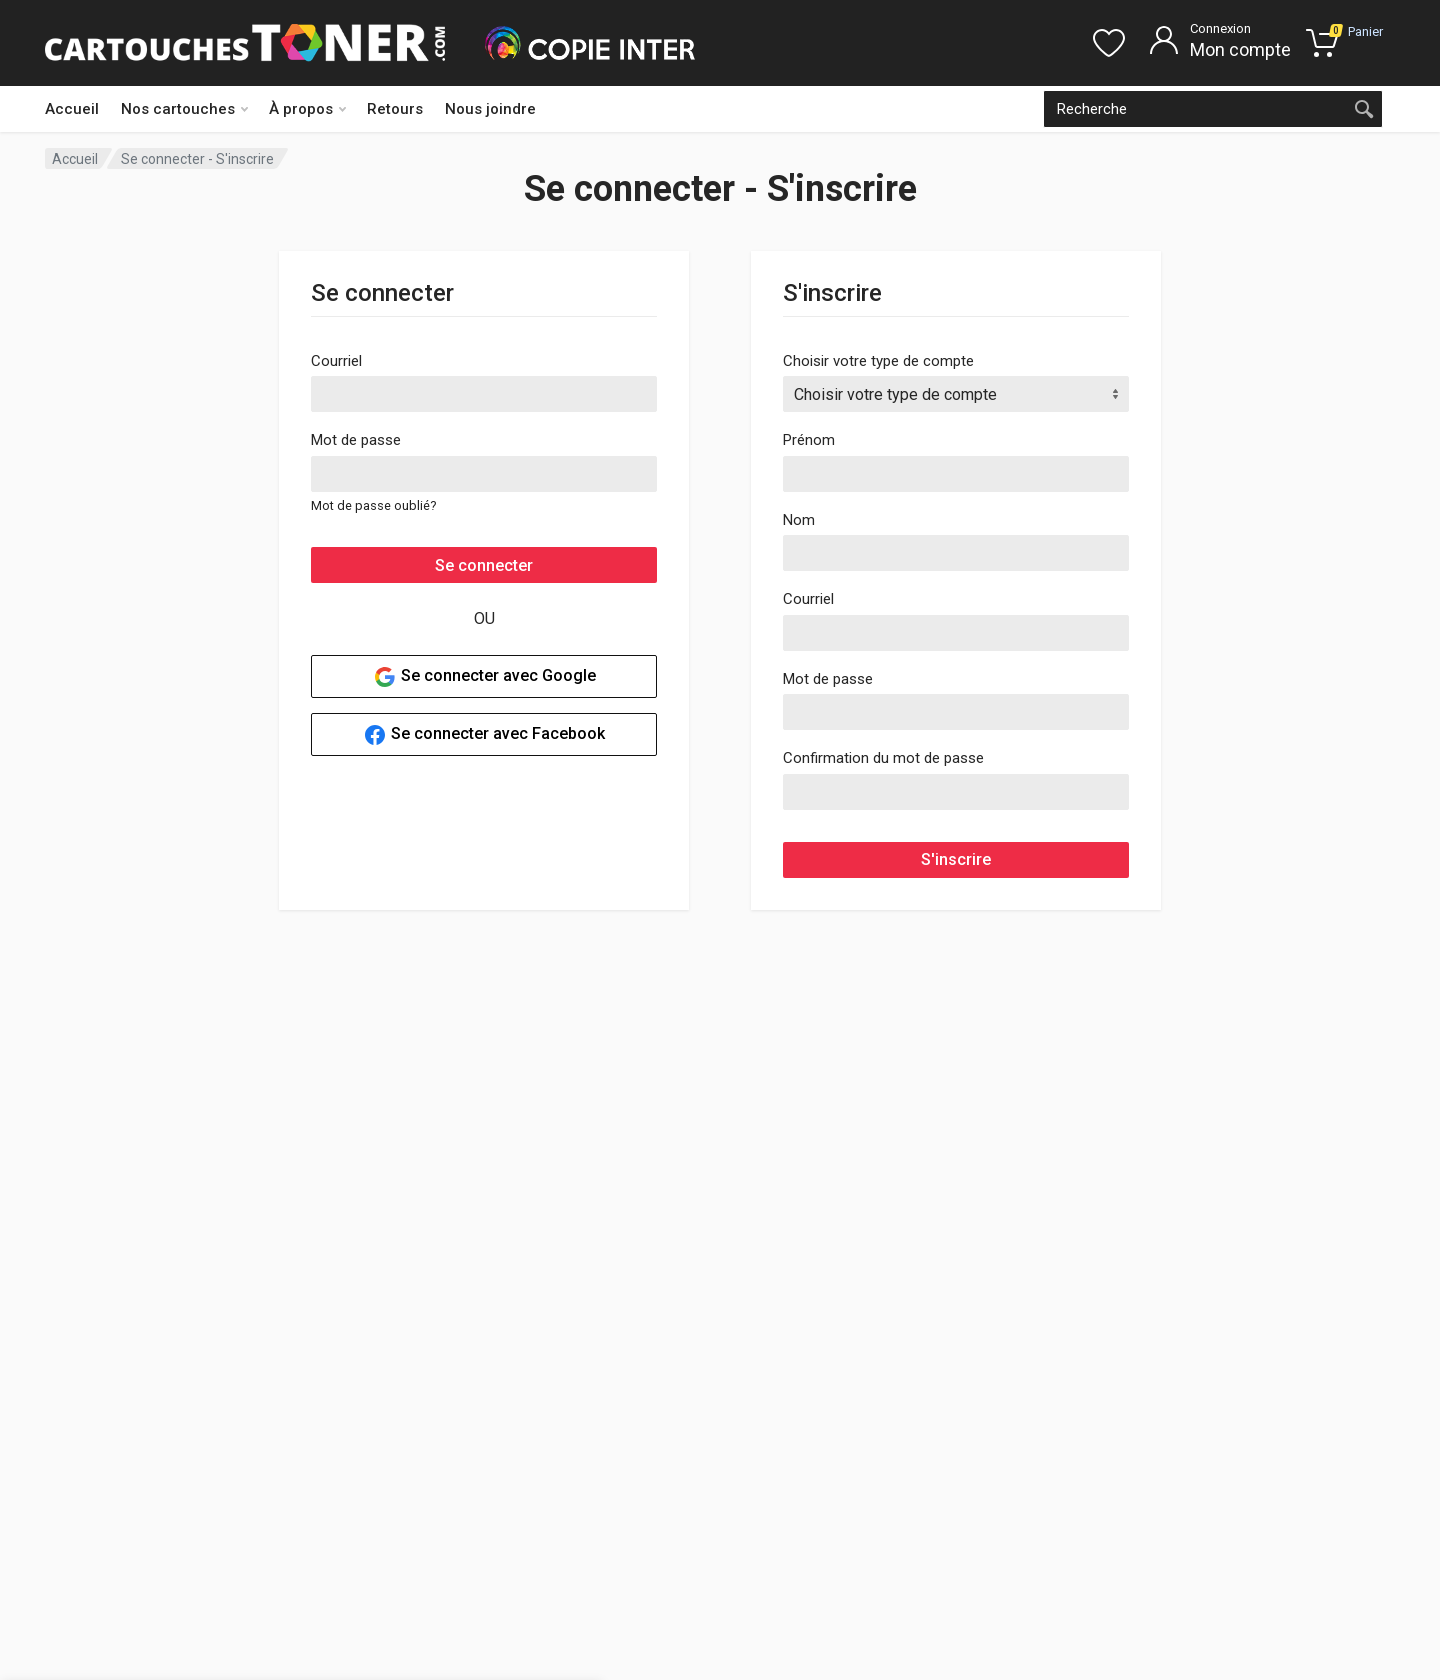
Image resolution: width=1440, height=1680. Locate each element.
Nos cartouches (184, 109)
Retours (395, 109)
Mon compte (1240, 49)
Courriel (336, 361)
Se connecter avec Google (484, 677)
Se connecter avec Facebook (484, 735)
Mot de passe (356, 440)
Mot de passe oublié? (373, 505)
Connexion (1220, 28)
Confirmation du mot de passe (883, 758)
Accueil (72, 109)
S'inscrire (956, 859)
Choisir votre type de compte (878, 361)
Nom (799, 520)
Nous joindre (490, 109)
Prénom (809, 440)
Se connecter (484, 565)
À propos (307, 109)
